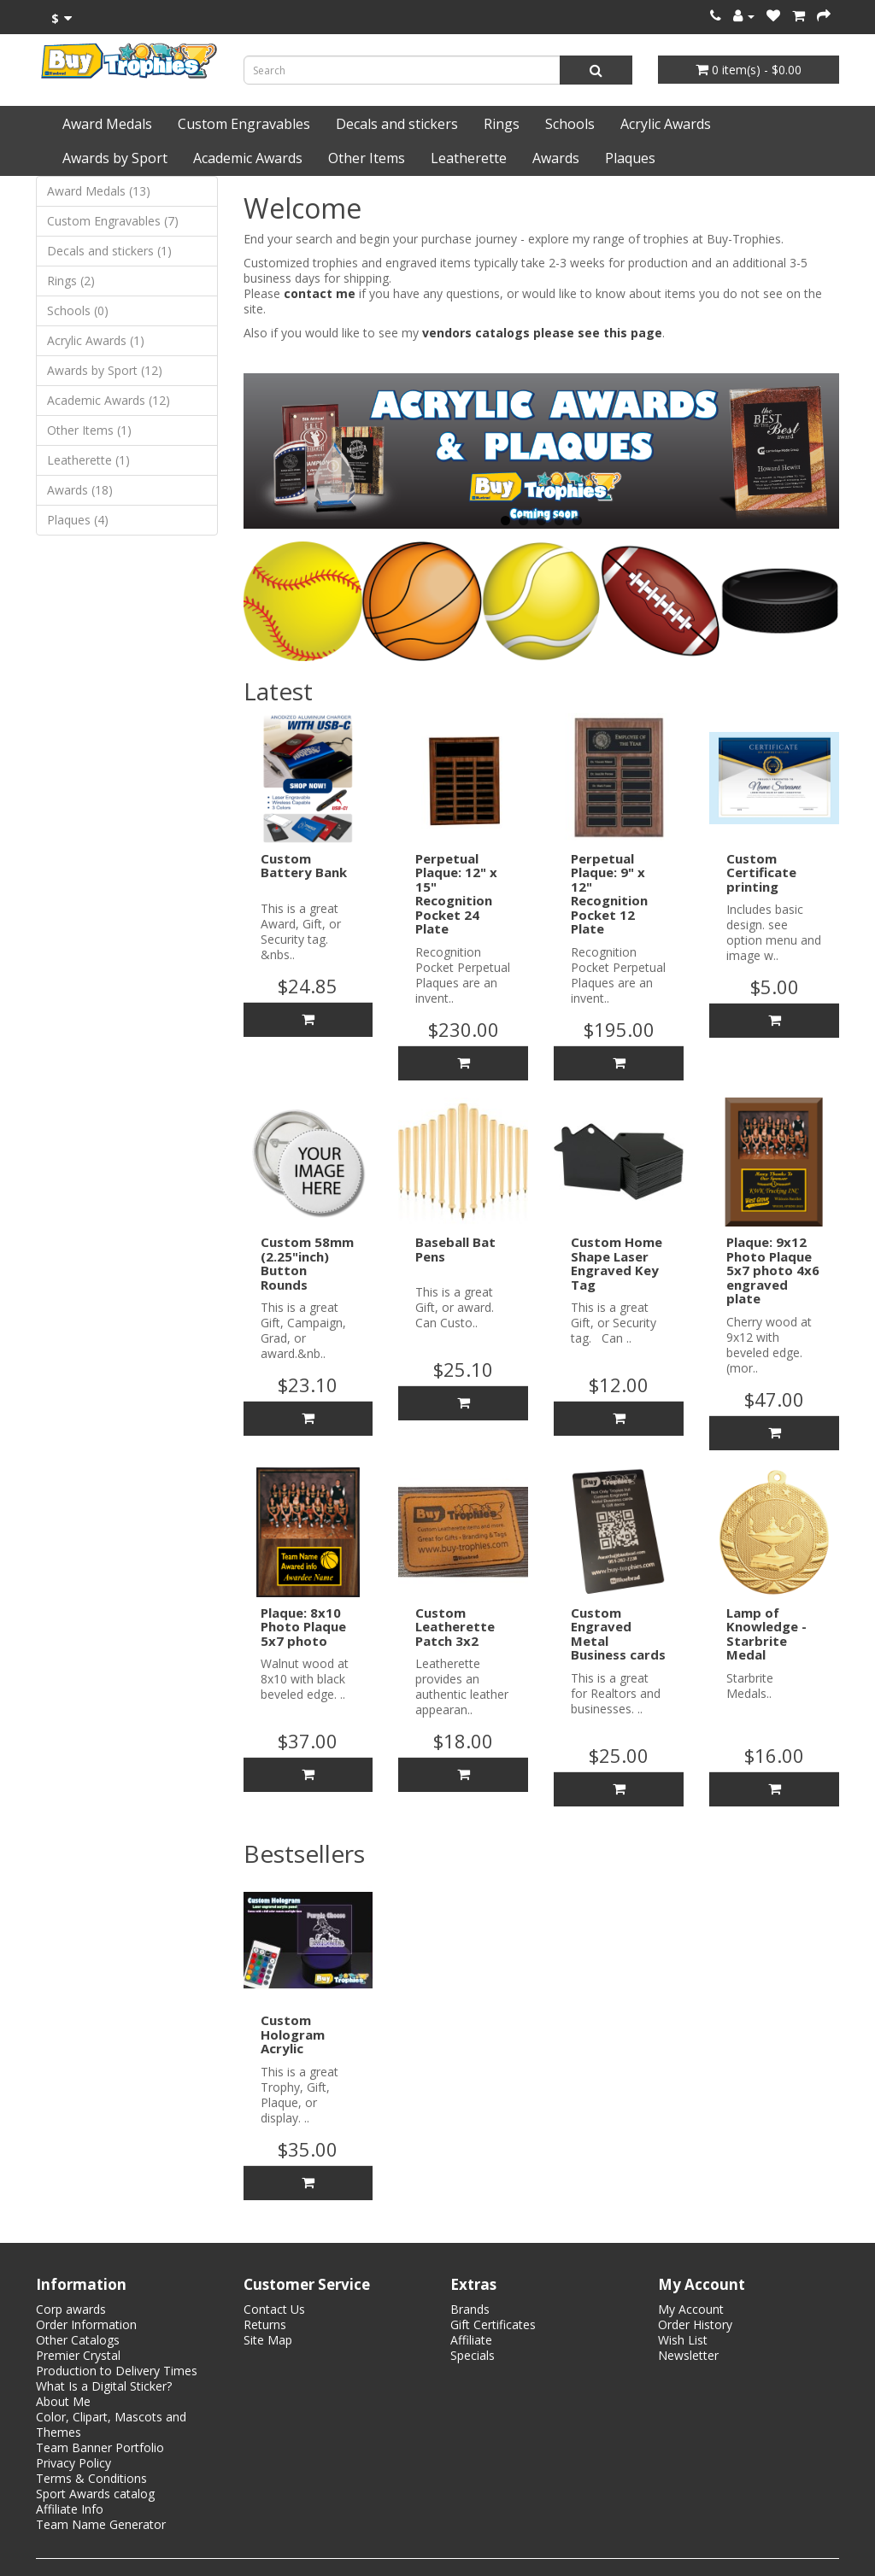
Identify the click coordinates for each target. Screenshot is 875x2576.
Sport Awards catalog (95, 2493)
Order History (695, 2324)
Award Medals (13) (98, 191)
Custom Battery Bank (304, 865)
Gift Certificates (493, 2324)
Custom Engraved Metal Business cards (618, 1634)
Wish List (683, 2340)
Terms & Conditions (91, 2478)
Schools (570, 123)
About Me (63, 2401)
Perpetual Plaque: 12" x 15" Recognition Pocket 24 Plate (456, 894)
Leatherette (469, 158)
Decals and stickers (397, 123)
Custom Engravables (244, 123)
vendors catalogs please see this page (542, 333)
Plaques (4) (78, 520)
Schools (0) (78, 310)
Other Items (366, 158)
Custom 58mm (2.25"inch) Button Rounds (307, 1263)
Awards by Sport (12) (104, 370)
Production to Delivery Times (116, 2370)
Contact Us (274, 2309)
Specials (472, 2355)
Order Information (86, 2324)
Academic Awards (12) (108, 400)
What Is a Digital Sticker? (104, 2386)
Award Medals (107, 123)
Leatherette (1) (88, 460)
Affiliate (471, 2340)
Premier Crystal (78, 2355)
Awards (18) (80, 490)
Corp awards (71, 2309)
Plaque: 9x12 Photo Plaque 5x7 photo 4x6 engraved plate (772, 1270)
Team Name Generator (101, 2524)
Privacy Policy (73, 2463)
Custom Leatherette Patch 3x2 (455, 1626)
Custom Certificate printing (761, 872)
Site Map (268, 2340)
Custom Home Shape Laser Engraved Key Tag (616, 1263)
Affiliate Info (69, 2509)
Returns (265, 2324)
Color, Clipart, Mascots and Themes (111, 2424)
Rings (502, 123)
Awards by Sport (114, 158)
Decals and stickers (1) (109, 251)
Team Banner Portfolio (100, 2447)
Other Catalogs (78, 2340)
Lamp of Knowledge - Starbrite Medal (766, 1634)
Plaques (630, 158)
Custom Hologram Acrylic (293, 2034)
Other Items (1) (89, 430)
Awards (555, 158)
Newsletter (688, 2355)
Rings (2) (71, 280)
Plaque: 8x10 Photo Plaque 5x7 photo (303, 1626)
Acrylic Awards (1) (95, 340)
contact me (319, 293)
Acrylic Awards (665, 123)
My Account (691, 2309)
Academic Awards (247, 158)
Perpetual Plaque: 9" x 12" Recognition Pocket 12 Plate (609, 894)
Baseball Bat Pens (455, 1249)
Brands (470, 2309)
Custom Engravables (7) (113, 221)
